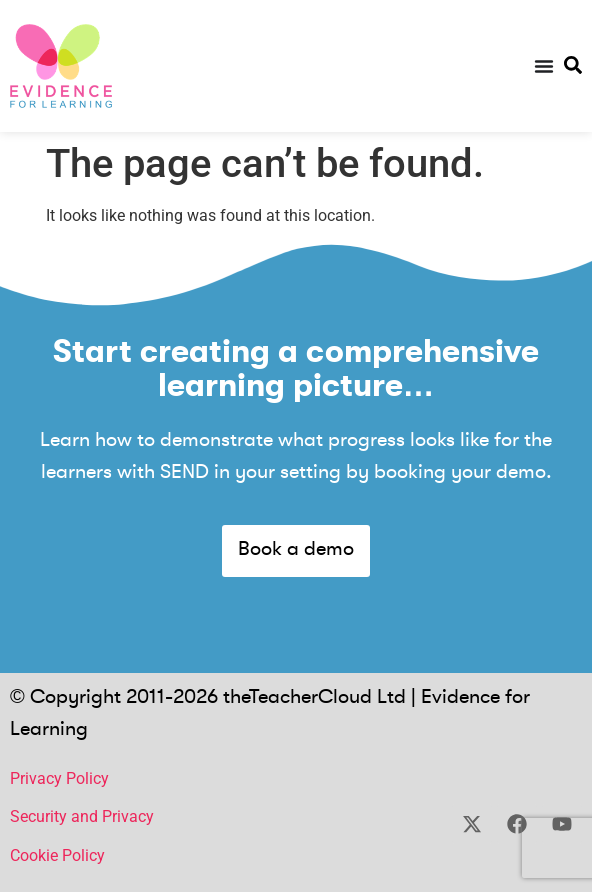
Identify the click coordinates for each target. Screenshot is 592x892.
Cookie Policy (57, 855)
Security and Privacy (82, 816)
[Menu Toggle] (544, 66)
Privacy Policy (59, 778)
